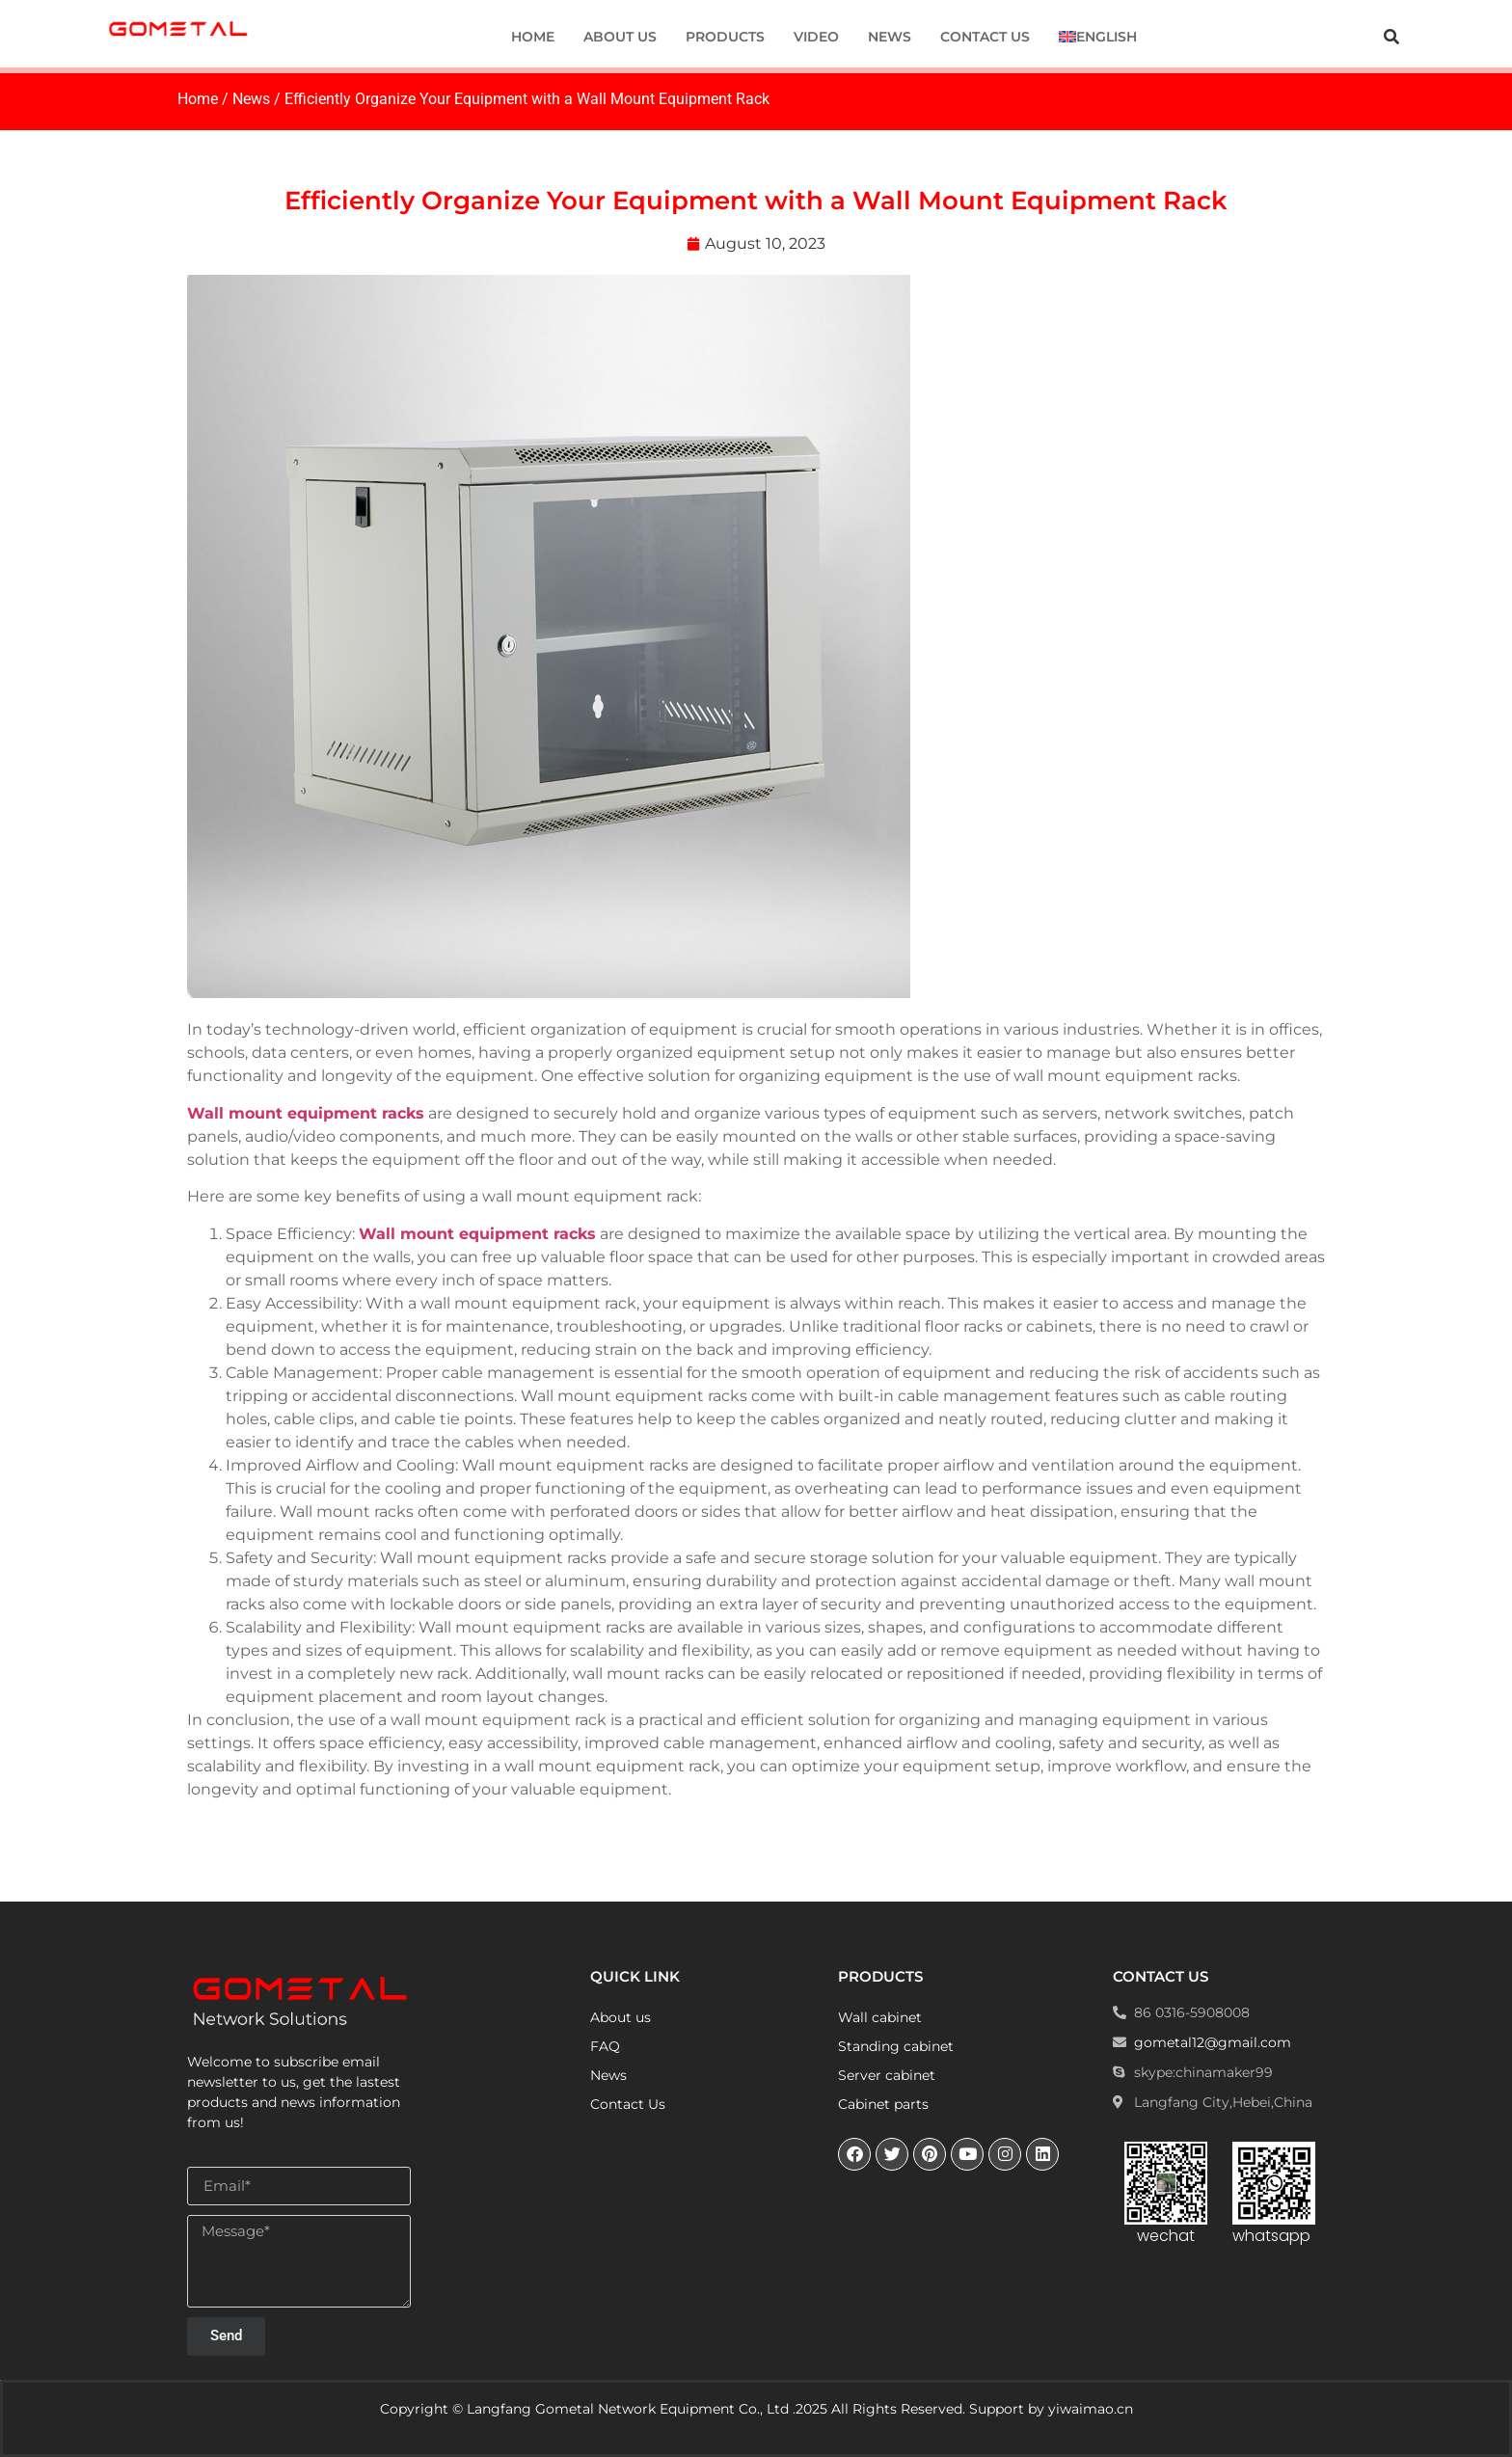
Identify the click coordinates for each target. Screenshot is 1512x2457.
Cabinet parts (883, 2104)
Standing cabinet (896, 2046)
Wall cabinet (880, 2017)
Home (532, 36)
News (889, 36)
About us (620, 36)
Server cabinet (886, 2075)
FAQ (605, 2046)
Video (816, 36)
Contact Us (985, 36)
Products (725, 36)
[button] (1391, 36)
